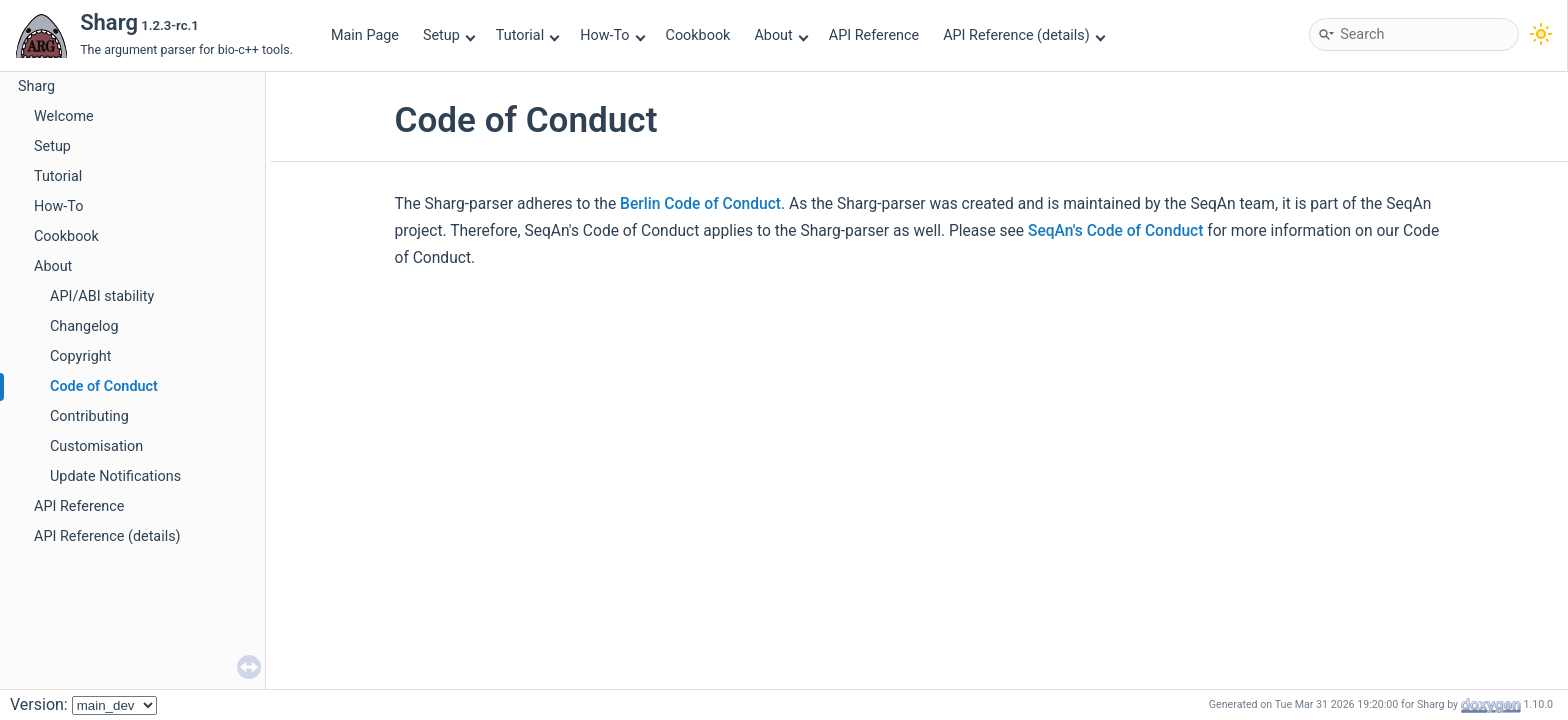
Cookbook (698, 35)
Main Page (365, 35)
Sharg (36, 86)
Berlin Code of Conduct (700, 204)
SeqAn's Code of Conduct (1115, 231)
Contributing (89, 416)
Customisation (96, 446)
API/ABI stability (102, 296)
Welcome (64, 116)
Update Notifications (115, 476)
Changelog (84, 326)
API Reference (874, 35)
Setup (449, 35)
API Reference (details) (1024, 35)
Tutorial (528, 35)
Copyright (80, 356)
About (781, 35)
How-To (612, 35)
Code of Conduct (104, 386)
